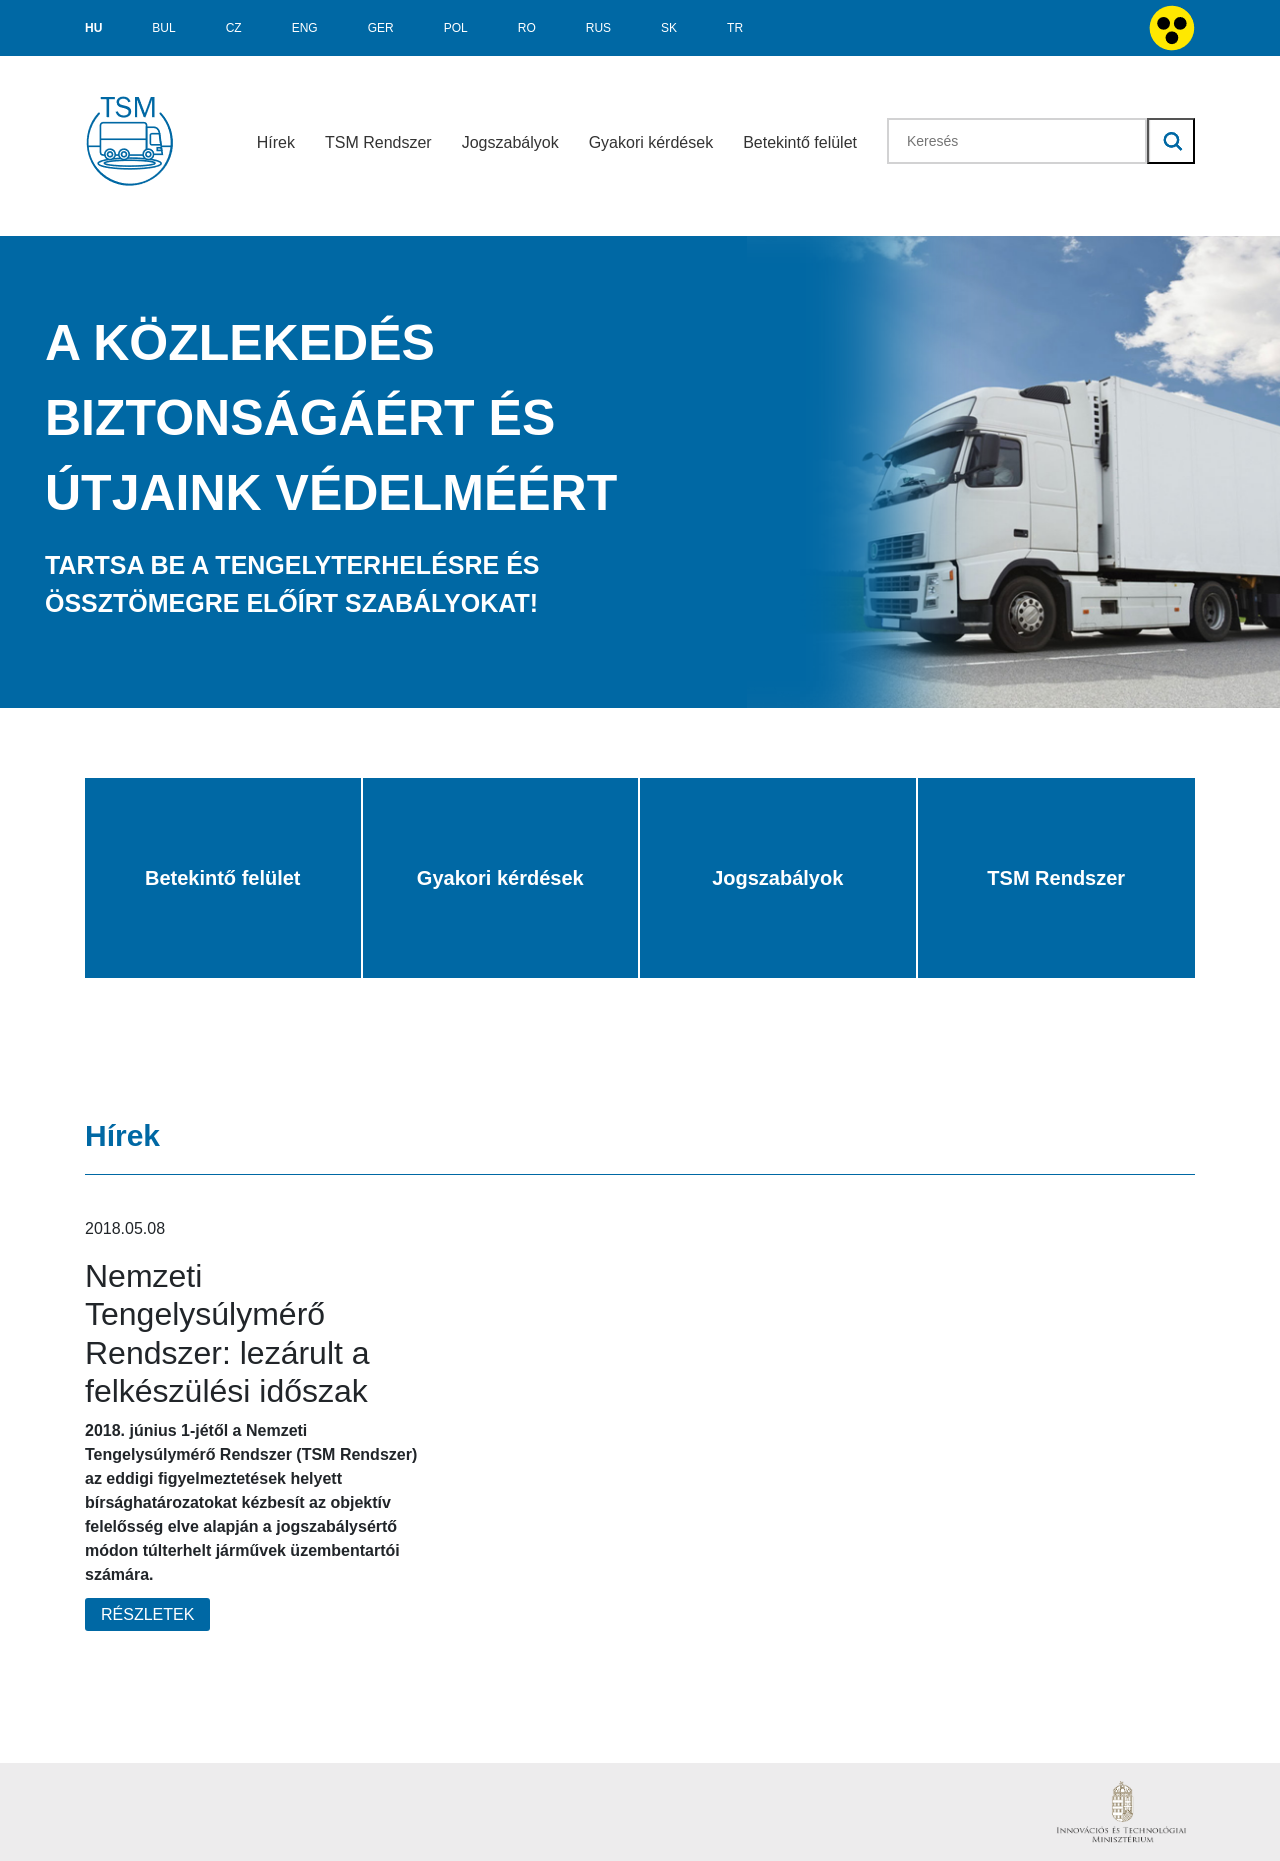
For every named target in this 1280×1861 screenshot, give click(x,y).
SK (669, 28)
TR (735, 28)
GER (381, 28)
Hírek (276, 142)
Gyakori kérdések (651, 142)
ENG (305, 28)
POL (456, 28)
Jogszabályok (510, 142)
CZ (234, 28)
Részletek (147, 1614)
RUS (598, 28)
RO (527, 28)
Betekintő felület (800, 142)
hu (93, 28)
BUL (163, 28)
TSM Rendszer (378, 142)
